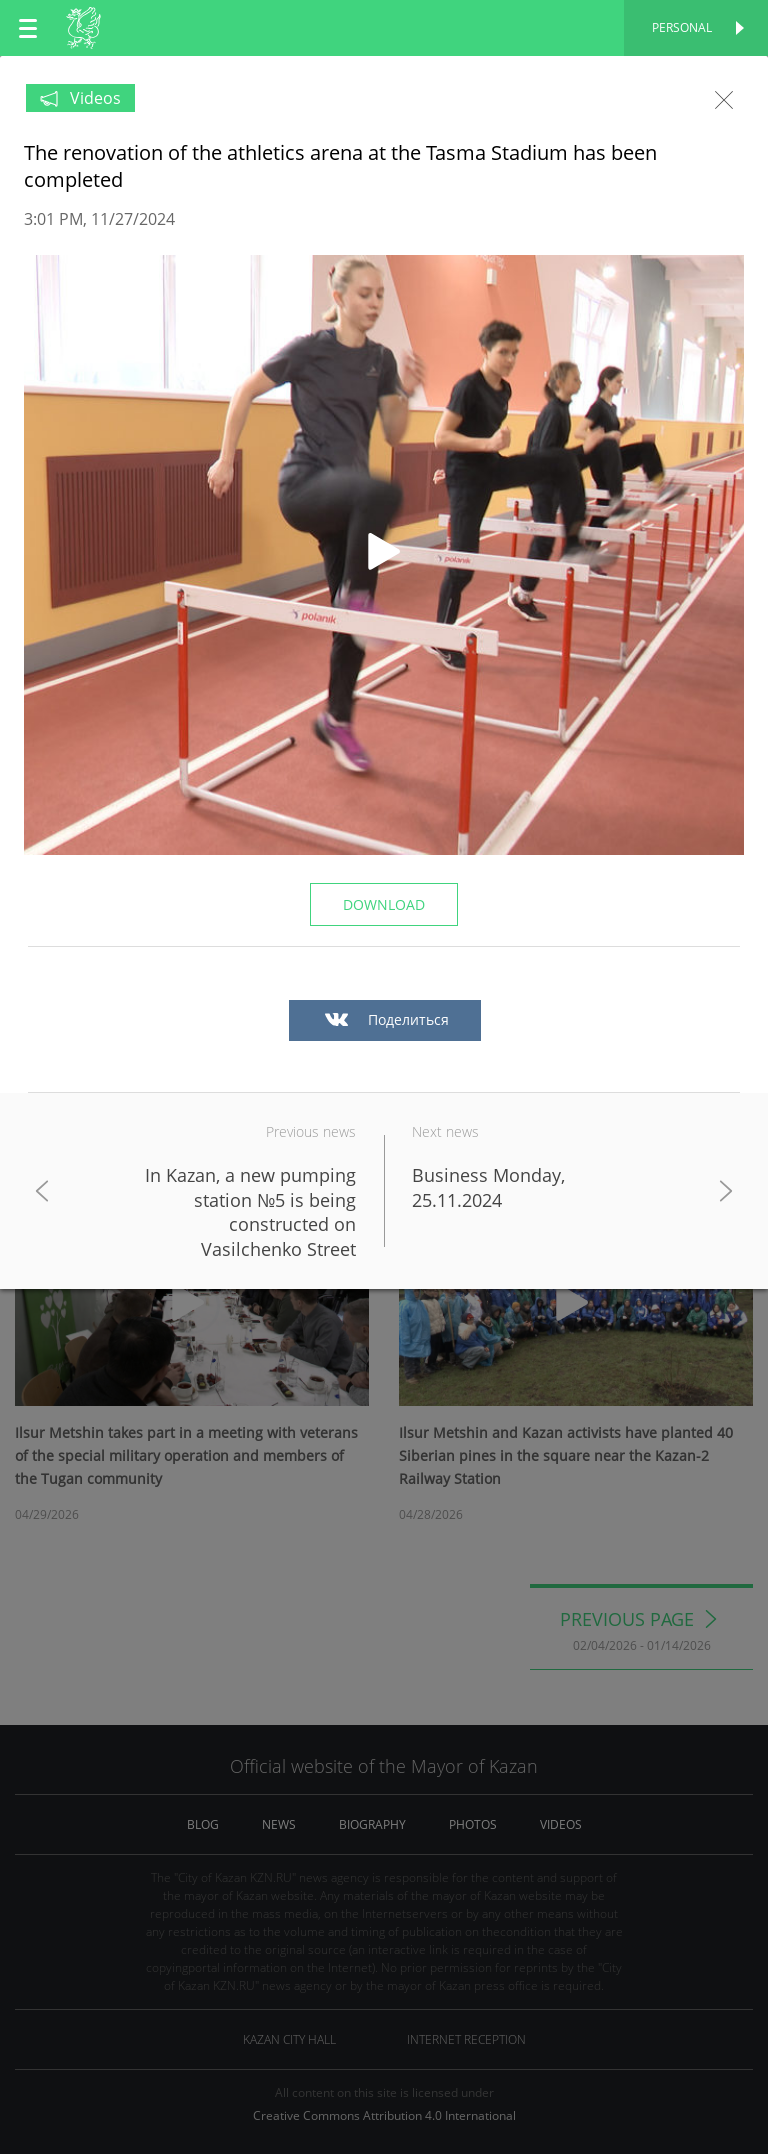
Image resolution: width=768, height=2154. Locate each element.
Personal (682, 27)
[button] (384, 555)
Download (384, 904)
